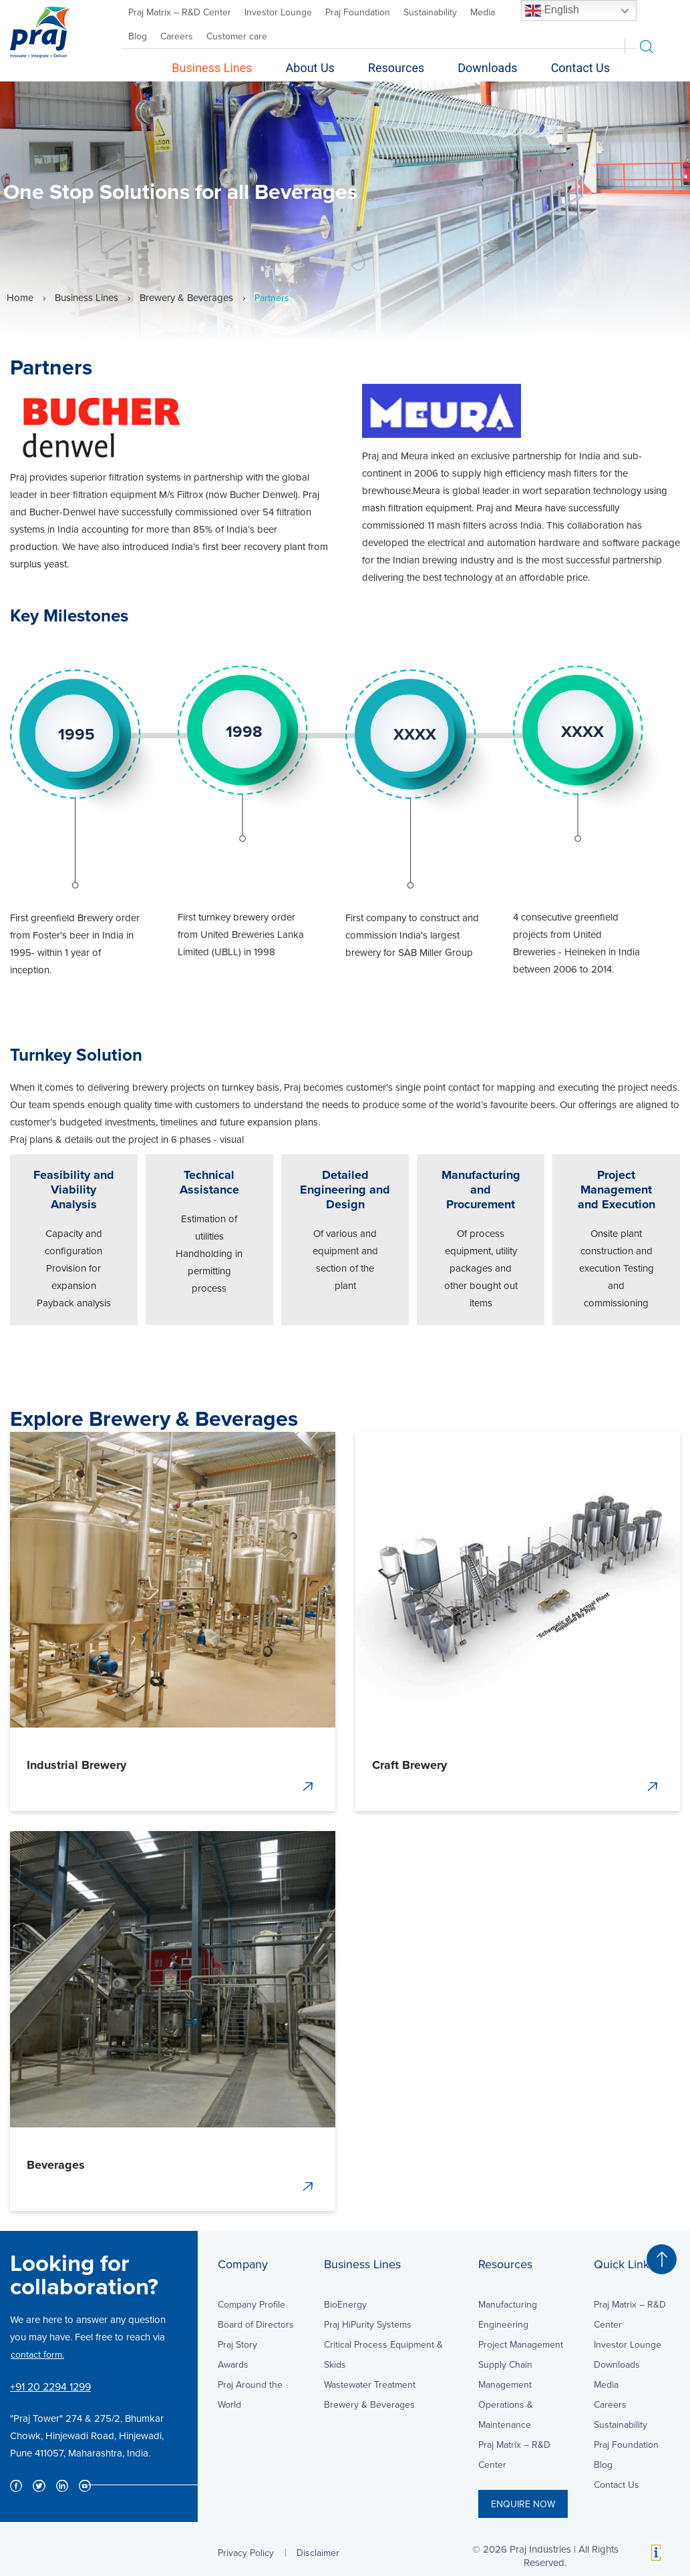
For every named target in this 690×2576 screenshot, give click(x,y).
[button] (662, 2259)
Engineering (503, 2324)
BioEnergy (345, 2304)
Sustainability (430, 12)
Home (20, 297)
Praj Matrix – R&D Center (179, 12)
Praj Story (237, 2344)
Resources (396, 68)
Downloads (487, 68)
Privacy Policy (246, 2552)
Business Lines (212, 68)
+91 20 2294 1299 (50, 2386)
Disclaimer (318, 2552)
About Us (310, 68)
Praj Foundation (357, 12)
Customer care (236, 36)
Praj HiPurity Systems (367, 2324)
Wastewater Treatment (369, 2384)
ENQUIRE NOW (523, 2504)
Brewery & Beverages (186, 297)
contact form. (37, 2354)
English (552, 11)
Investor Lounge (278, 12)
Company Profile (251, 2304)
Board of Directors (256, 2324)
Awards (233, 2364)
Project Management (520, 2344)
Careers (176, 36)
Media (482, 12)
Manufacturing (507, 2304)
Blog (137, 36)
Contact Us (580, 68)
